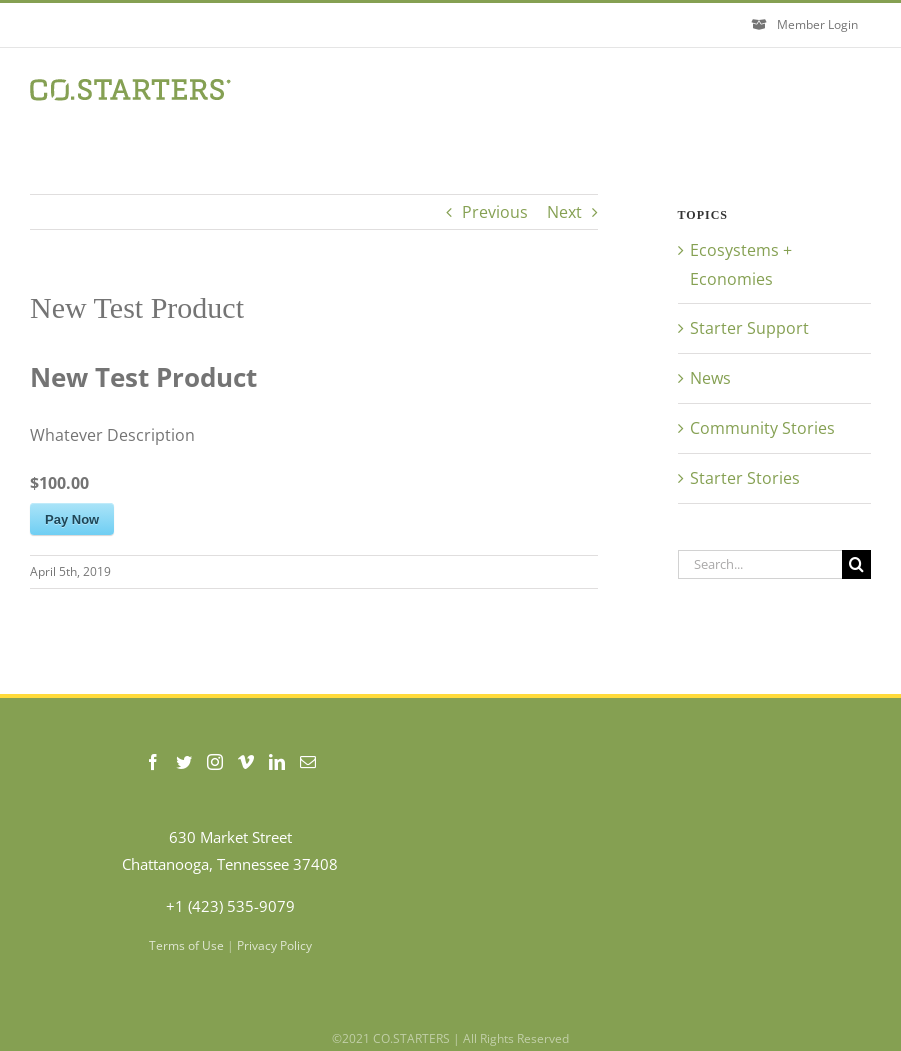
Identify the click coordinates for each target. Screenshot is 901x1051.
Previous (495, 212)
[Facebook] (153, 762)
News (710, 378)
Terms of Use (186, 945)
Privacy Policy (274, 945)
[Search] (856, 564)
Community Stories (762, 428)
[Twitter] (184, 762)
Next (564, 212)
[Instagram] (215, 762)
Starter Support (749, 328)
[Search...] (760, 564)
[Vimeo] (246, 762)
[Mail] (308, 762)
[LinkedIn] (277, 762)
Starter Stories (745, 478)
